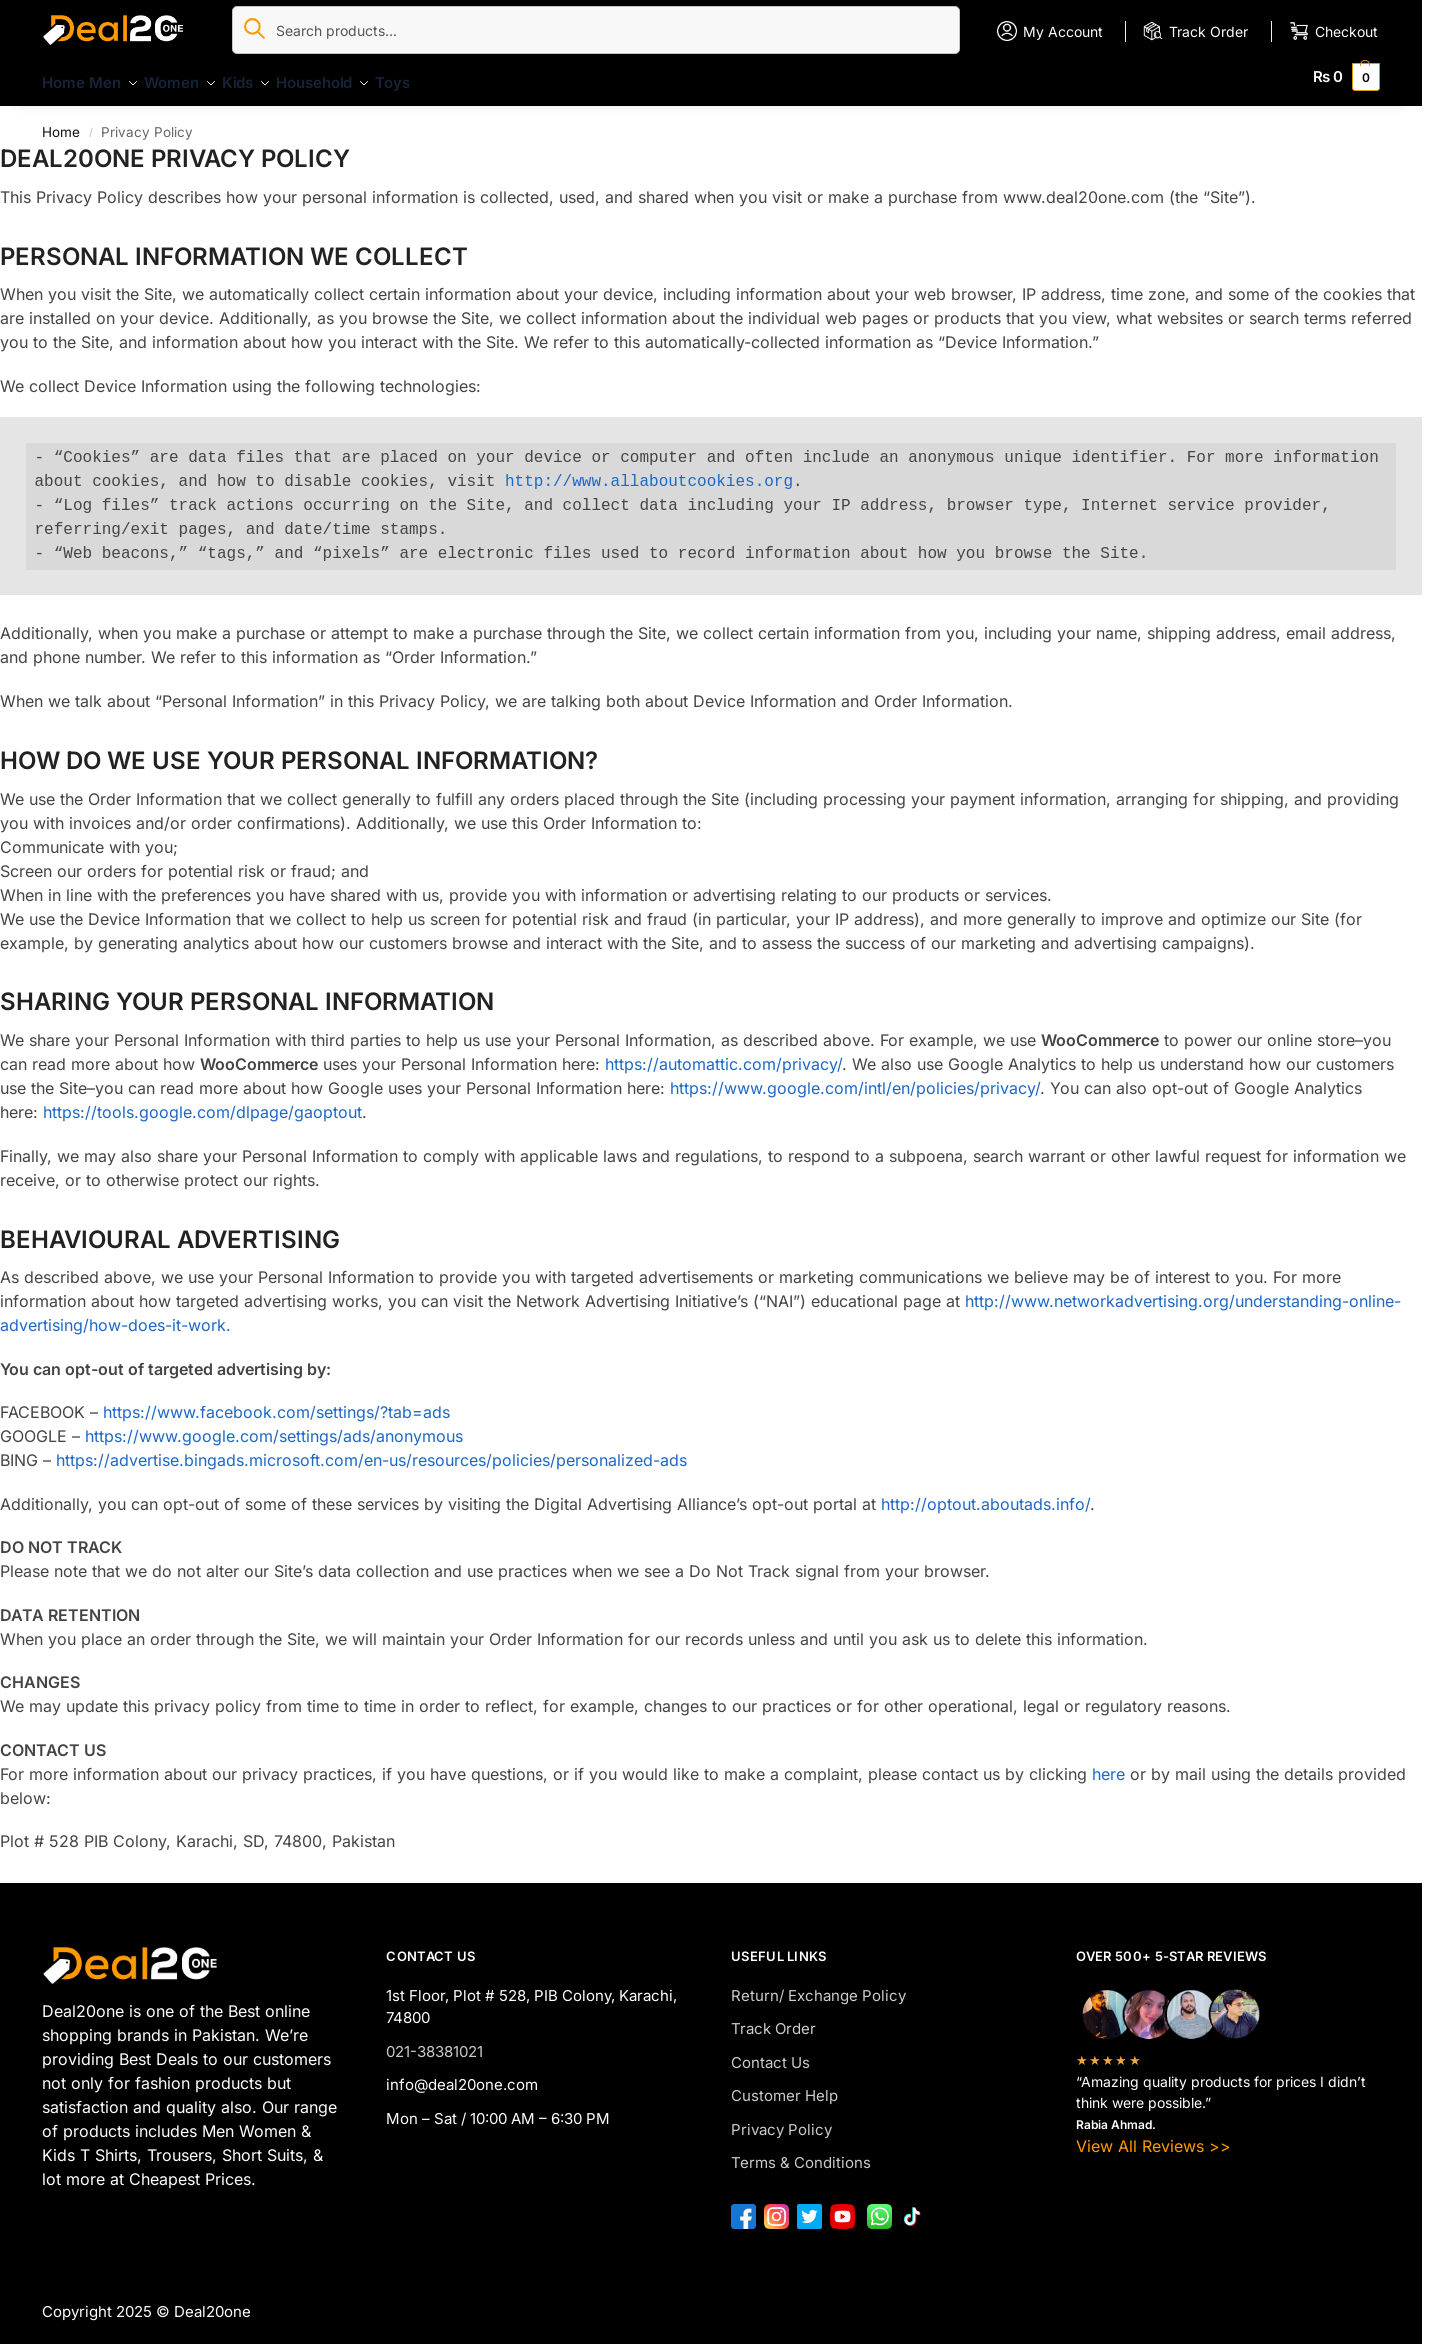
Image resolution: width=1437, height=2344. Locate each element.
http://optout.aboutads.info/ (985, 1493)
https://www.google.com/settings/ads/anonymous (274, 1425)
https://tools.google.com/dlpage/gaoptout (202, 1101)
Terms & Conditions (801, 2151)
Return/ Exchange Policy (818, 1984)
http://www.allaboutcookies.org (649, 471)
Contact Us (770, 2051)
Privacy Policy (781, 2118)
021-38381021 (434, 2040)
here (1108, 1762)
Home (61, 120)
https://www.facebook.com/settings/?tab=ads (276, 1401)
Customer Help (784, 2084)
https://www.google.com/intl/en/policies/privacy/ (855, 1077)
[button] (1347, 76)
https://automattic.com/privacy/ (723, 1053)
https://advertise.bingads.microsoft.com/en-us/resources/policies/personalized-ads (371, 1449)
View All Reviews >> (1153, 2134)
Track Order (773, 2017)
